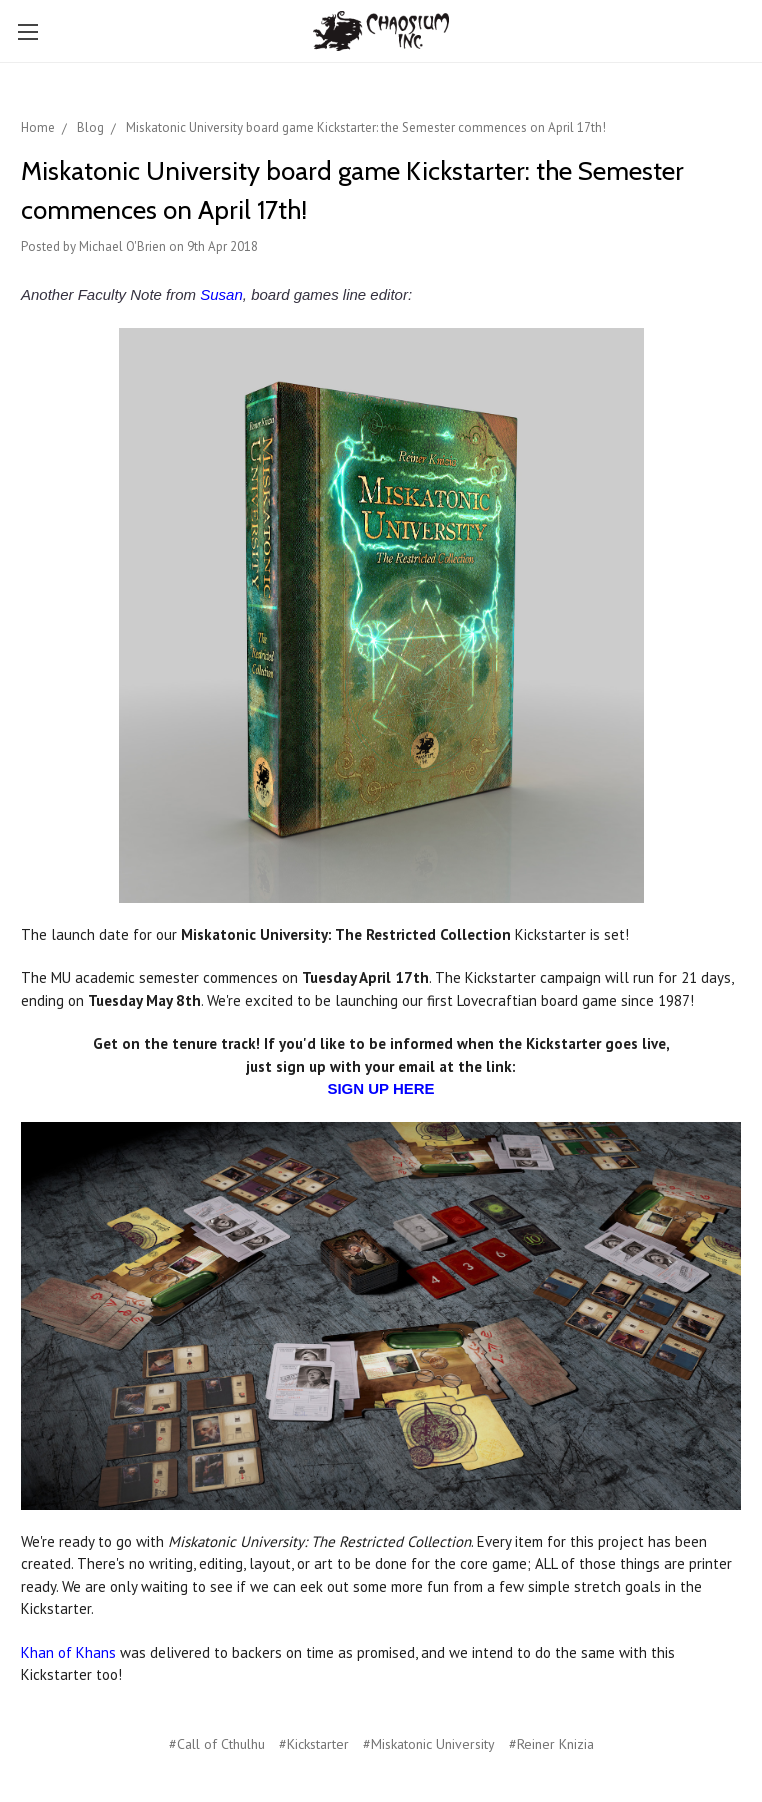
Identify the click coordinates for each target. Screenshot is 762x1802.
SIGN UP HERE (380, 1088)
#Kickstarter (314, 1744)
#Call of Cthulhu (217, 1744)
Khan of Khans (68, 1652)
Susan (221, 294)
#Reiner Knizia (551, 1744)
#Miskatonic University (429, 1744)
